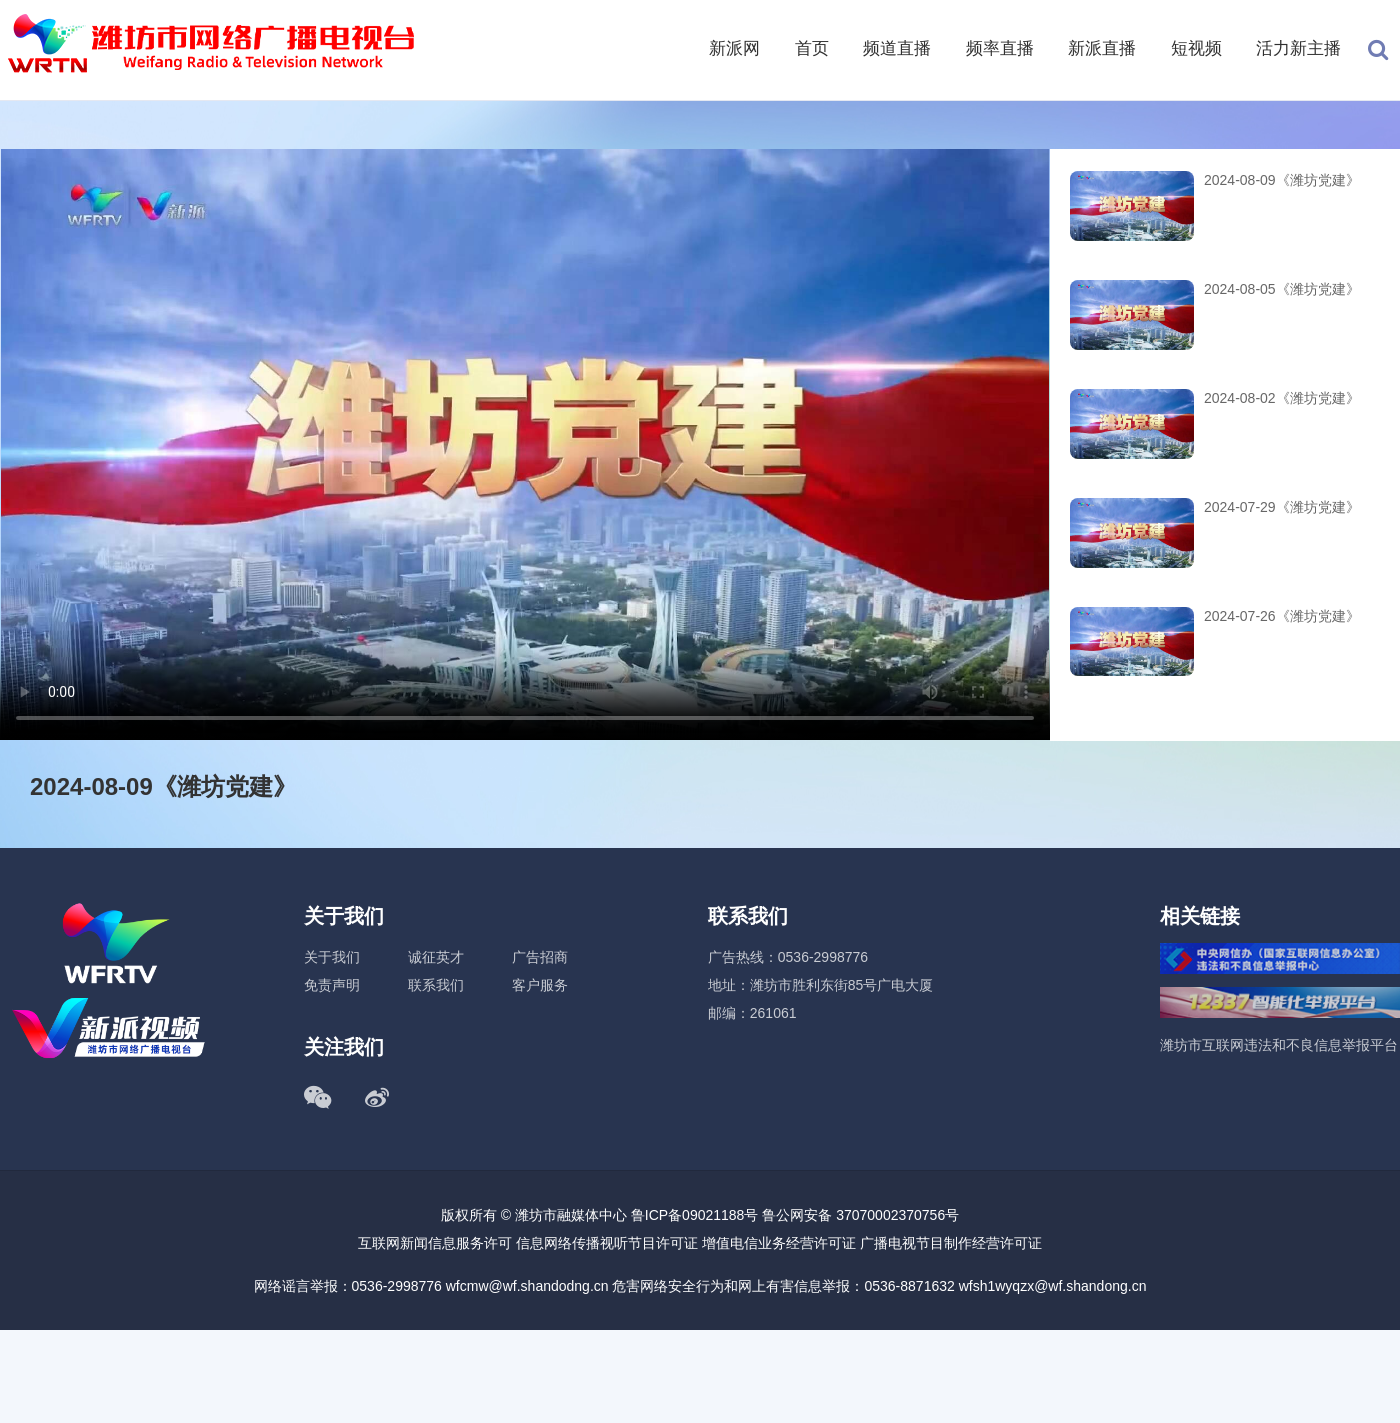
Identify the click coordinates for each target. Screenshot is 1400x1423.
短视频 (1196, 48)
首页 (812, 48)
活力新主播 (1298, 48)
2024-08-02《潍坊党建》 (1282, 398)
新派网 (734, 48)
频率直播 (1000, 48)
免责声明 (332, 985)
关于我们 (332, 957)
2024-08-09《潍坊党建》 (1282, 180)
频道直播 (897, 48)
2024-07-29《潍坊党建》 (1282, 507)
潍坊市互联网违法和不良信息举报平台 (1279, 1045)
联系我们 (436, 985)
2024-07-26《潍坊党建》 (1282, 616)
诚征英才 (436, 957)
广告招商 (540, 957)
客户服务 (540, 985)
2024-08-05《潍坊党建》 (1282, 289)
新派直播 (1102, 48)
